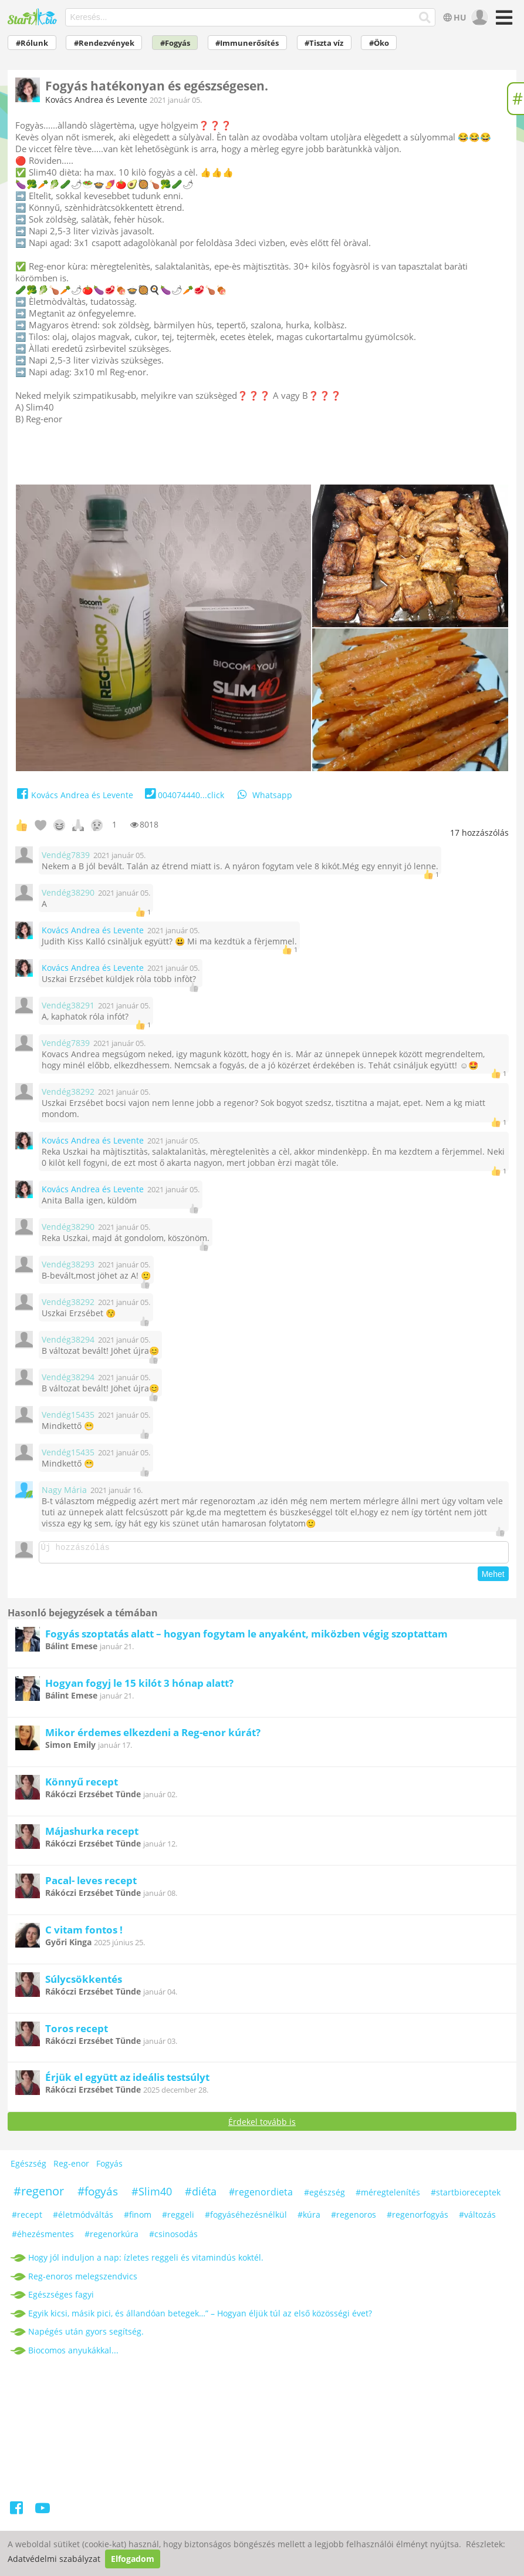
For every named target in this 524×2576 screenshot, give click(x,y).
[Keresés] (425, 17)
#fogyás (97, 2194)
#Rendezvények (104, 43)
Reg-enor (71, 2167)
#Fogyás (175, 43)
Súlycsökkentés (83, 1982)
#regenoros (353, 2218)
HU (453, 17)
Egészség (28, 2167)
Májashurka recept (91, 1834)
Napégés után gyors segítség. (86, 2334)
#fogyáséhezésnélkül (246, 2218)
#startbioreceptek (466, 2195)
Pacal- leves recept (91, 1884)
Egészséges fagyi (61, 2297)
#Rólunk (32, 43)
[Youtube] (42, 2513)
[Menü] (502, 21)
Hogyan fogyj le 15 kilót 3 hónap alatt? (139, 1686)
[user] (478, 17)
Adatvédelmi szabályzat (54, 2558)
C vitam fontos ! (84, 1933)
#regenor (38, 2194)
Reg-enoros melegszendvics (82, 2279)
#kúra (309, 2218)
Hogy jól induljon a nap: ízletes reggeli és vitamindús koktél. (145, 2260)
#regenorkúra (111, 2237)
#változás (477, 2218)
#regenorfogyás (417, 2218)
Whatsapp (264, 795)
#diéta (201, 2195)
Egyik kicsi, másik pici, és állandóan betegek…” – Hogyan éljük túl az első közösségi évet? (200, 2316)
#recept (27, 2218)
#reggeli (178, 2218)
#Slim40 (151, 2195)
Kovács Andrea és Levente (96, 99)
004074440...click (183, 795)
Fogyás (109, 2167)
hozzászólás (479, 832)
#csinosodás (173, 2237)
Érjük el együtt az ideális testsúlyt (127, 2080)
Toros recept (76, 2032)
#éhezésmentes (43, 2237)
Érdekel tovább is (262, 2125)
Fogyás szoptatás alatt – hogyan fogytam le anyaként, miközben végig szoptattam (246, 1637)
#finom (137, 2218)
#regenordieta (261, 2195)
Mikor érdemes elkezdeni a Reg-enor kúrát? (153, 1736)
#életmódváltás (83, 2218)
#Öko (379, 43)
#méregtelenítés (388, 2195)
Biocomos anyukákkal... (73, 2353)
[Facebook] (17, 2513)
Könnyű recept (81, 1785)
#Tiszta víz (324, 43)
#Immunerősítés (247, 43)
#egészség (324, 2195)
